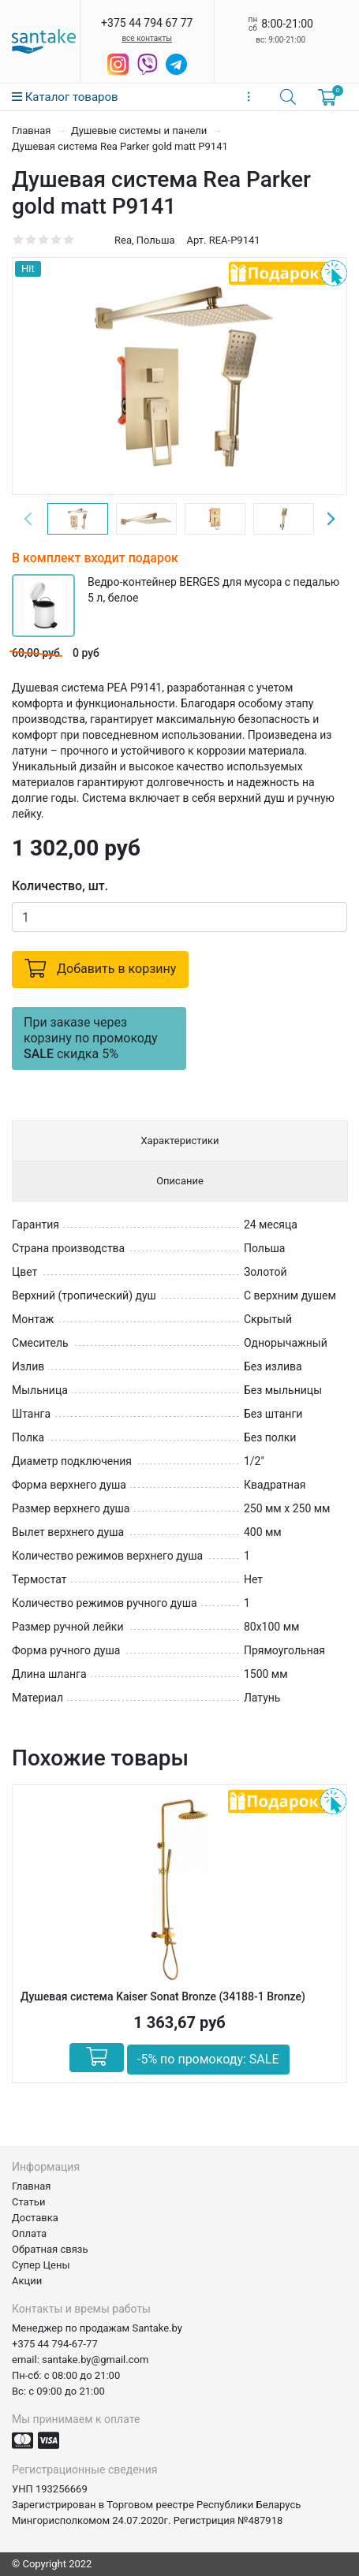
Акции (27, 2281)
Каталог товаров (65, 97)
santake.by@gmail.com (95, 2359)
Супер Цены (41, 2265)
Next (330, 519)
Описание (180, 1181)
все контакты (147, 38)
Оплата (29, 2233)
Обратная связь (50, 2249)
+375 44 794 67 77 (147, 23)
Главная (33, 130)
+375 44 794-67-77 (55, 2344)
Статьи (28, 2202)
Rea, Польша (144, 240)
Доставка (35, 2218)
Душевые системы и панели (140, 130)
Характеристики (179, 1140)
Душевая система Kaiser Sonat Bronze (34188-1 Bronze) (163, 1996)
